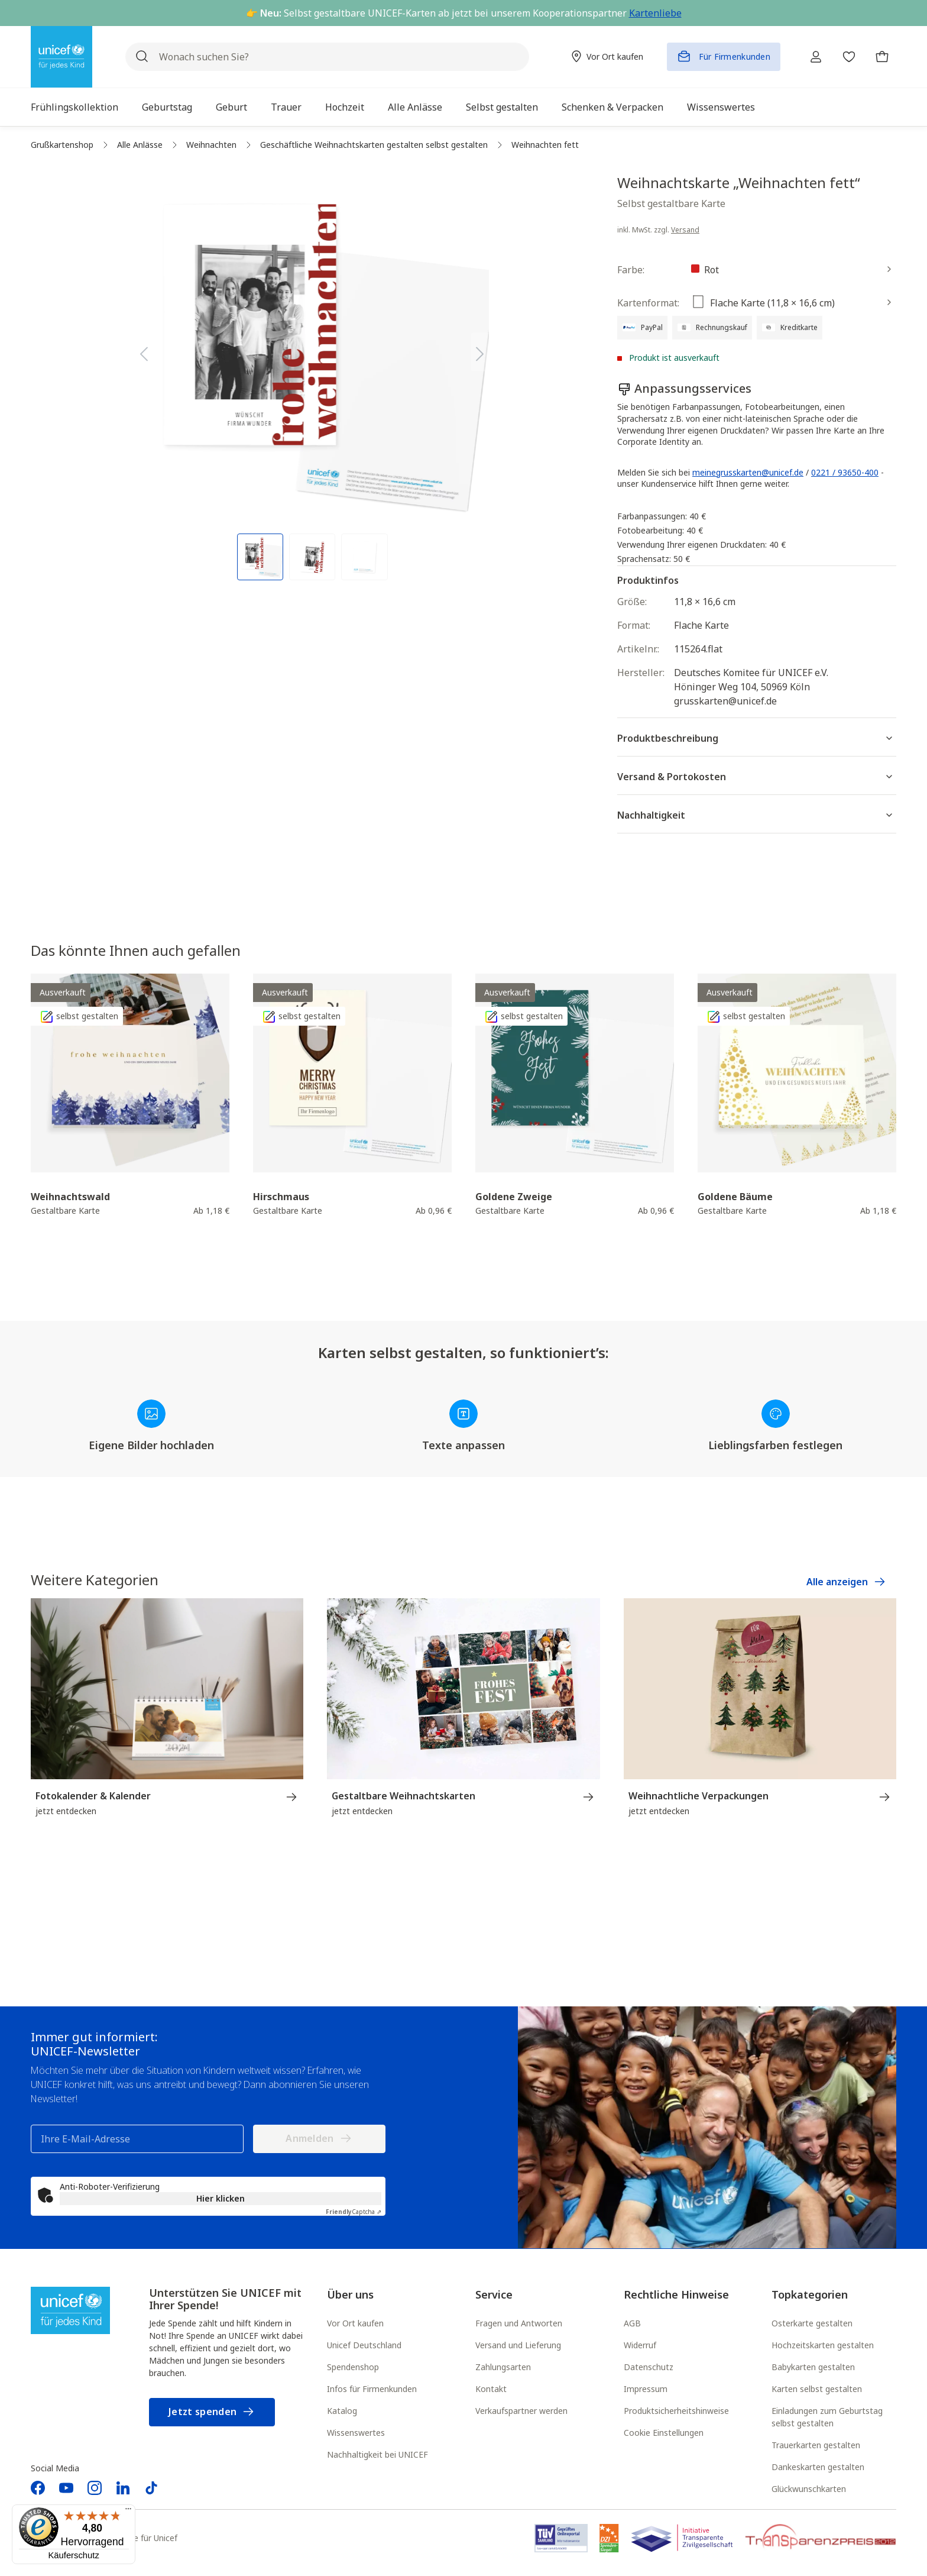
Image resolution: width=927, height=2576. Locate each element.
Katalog (342, 2410)
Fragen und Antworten (518, 2323)
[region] (312, 377)
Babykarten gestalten (813, 2367)
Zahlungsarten (503, 2367)
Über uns (350, 2294)
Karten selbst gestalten (817, 2388)
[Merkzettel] (849, 57)
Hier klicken (220, 2198)
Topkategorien (810, 2294)
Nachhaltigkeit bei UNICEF (377, 2454)
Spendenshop (353, 2367)
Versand (685, 230)
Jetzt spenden (211, 2412)
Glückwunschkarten (809, 2488)
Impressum (645, 2388)
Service (494, 2294)
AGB (632, 2323)
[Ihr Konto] (816, 57)
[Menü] (128, 2511)
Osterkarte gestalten (812, 2323)
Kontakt (491, 2388)
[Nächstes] (480, 351)
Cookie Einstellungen (664, 2432)
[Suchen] (142, 57)
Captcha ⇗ (353, 2211)
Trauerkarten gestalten (816, 2445)
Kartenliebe (655, 13)
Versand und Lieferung (518, 2345)
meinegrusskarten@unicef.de (747, 472)
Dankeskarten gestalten (818, 2466)
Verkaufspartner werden (521, 2410)
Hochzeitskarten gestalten (823, 2345)
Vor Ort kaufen (355, 2323)
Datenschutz (648, 2367)
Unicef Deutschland (364, 2345)
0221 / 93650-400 (845, 472)
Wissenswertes (356, 2432)
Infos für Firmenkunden (372, 2388)
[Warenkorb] (882, 57)
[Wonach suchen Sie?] (327, 57)
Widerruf (640, 2345)
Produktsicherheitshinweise (676, 2410)
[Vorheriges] (144, 351)
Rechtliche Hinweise (676, 2294)
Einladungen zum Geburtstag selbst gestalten (827, 2417)
